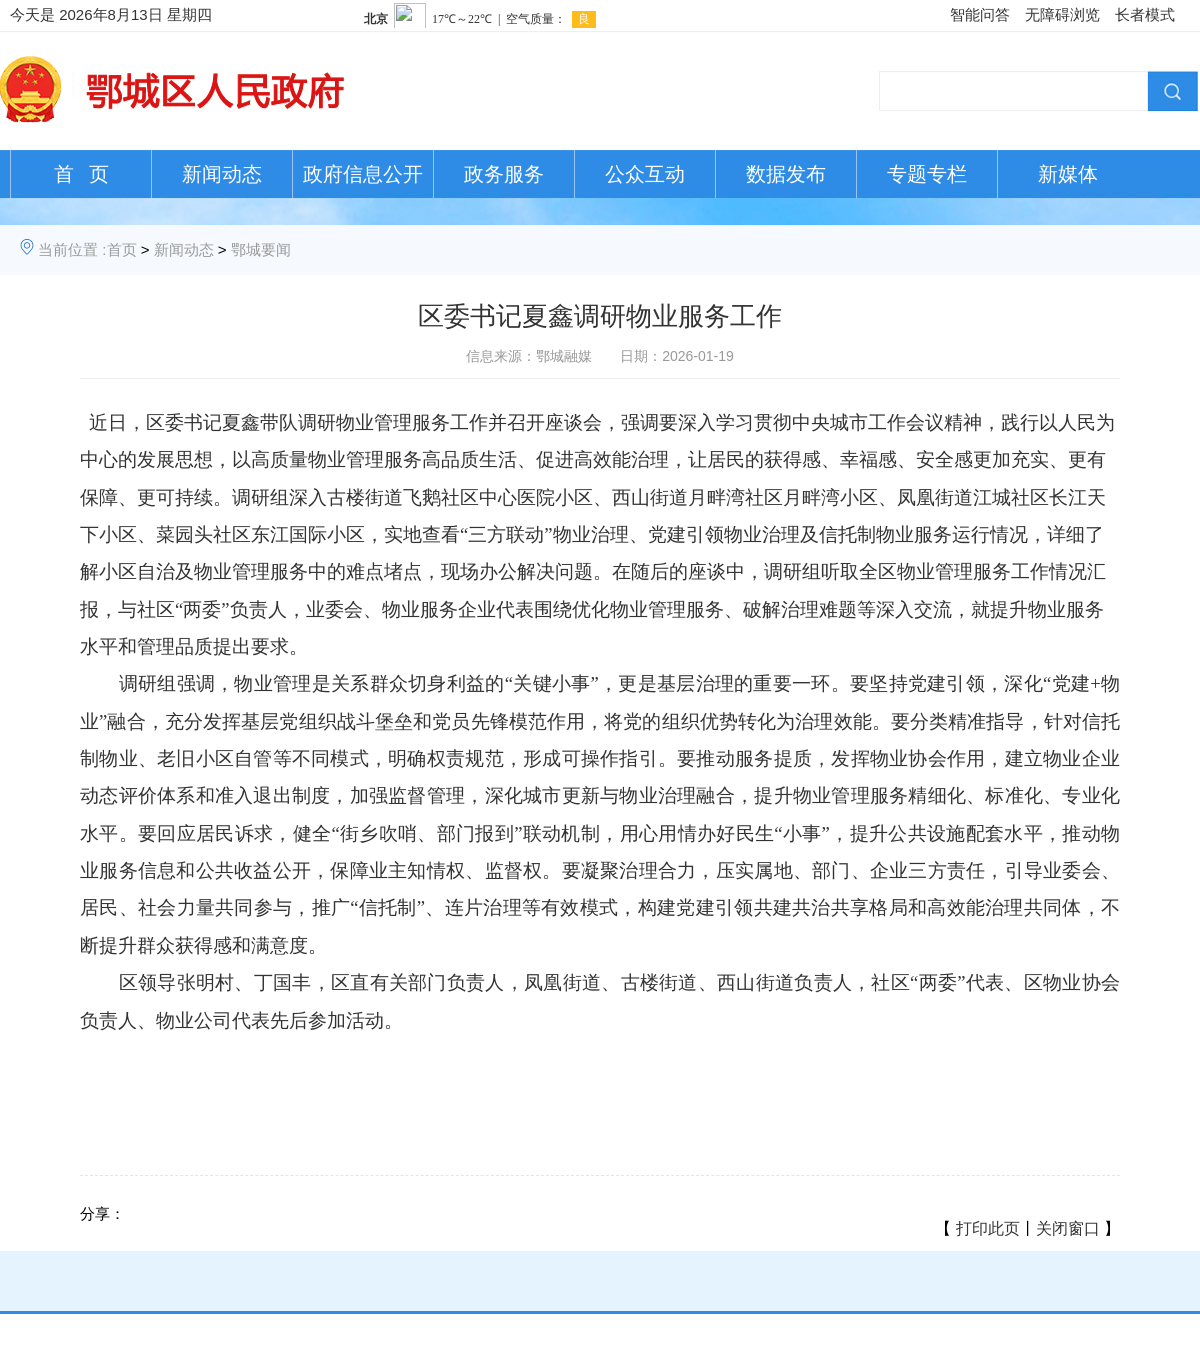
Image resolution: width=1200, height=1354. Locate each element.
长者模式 (1145, 14)
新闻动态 (222, 174)
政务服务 (504, 174)
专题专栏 (927, 174)
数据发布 (786, 174)
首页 (122, 249)
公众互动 (645, 174)
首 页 (81, 174)
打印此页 (988, 1228)
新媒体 (1068, 174)
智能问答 (980, 14)
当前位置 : (72, 249)
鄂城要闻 (261, 249)
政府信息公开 (363, 174)
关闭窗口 (1068, 1228)
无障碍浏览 (1062, 14)
